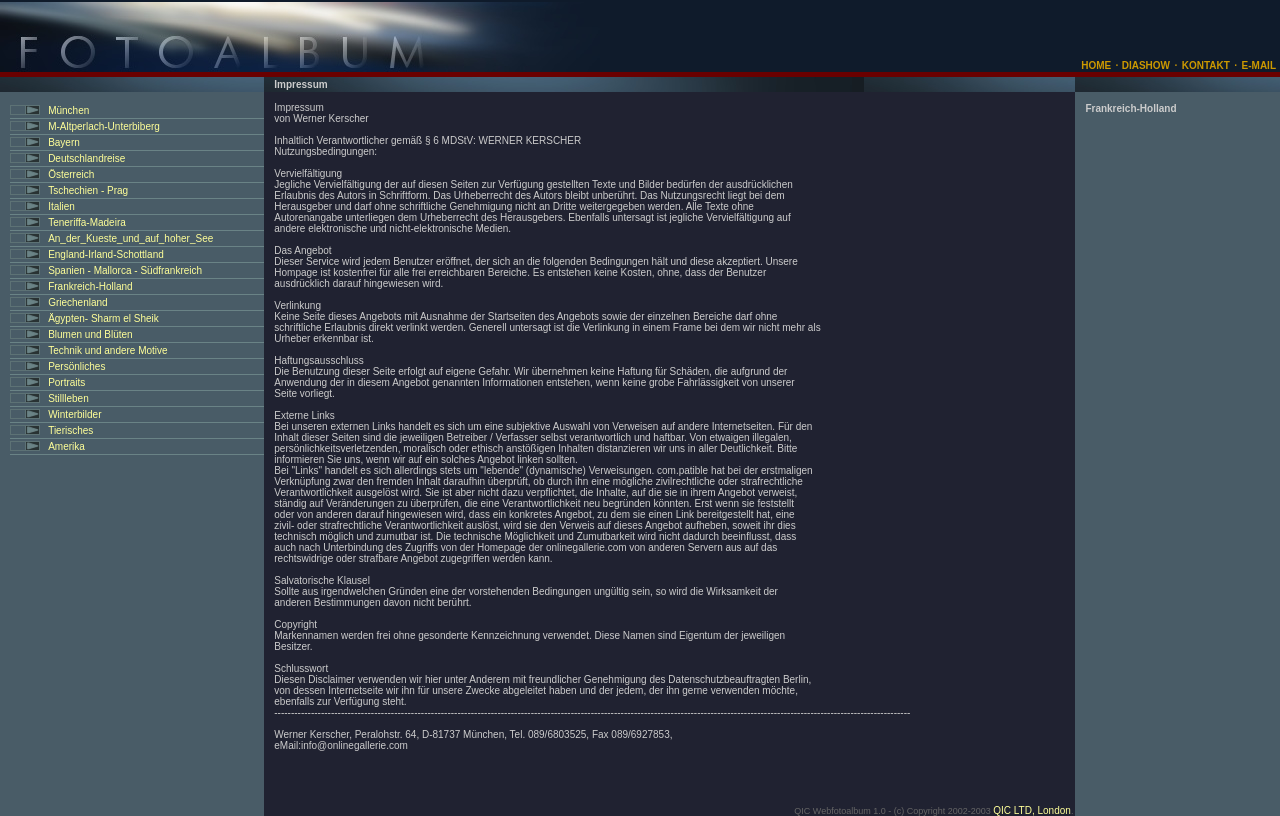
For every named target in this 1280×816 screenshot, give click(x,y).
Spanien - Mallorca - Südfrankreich (125, 270)
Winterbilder (74, 414)
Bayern (64, 142)
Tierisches (70, 430)
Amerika (66, 446)
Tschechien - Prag (88, 190)
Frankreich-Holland (90, 286)
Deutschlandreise (86, 158)
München (68, 110)
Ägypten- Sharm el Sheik (103, 318)
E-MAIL (1259, 65)
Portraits (66, 382)
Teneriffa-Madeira (87, 222)
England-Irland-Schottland (106, 254)
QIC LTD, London (1032, 810)
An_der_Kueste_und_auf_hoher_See (130, 238)
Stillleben (68, 398)
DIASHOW (1144, 65)
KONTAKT (1206, 65)
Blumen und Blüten (90, 334)
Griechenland (77, 302)
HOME (1096, 65)
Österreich (71, 174)
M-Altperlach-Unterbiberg (104, 126)
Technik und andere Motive (108, 350)
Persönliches (76, 366)
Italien (61, 206)
